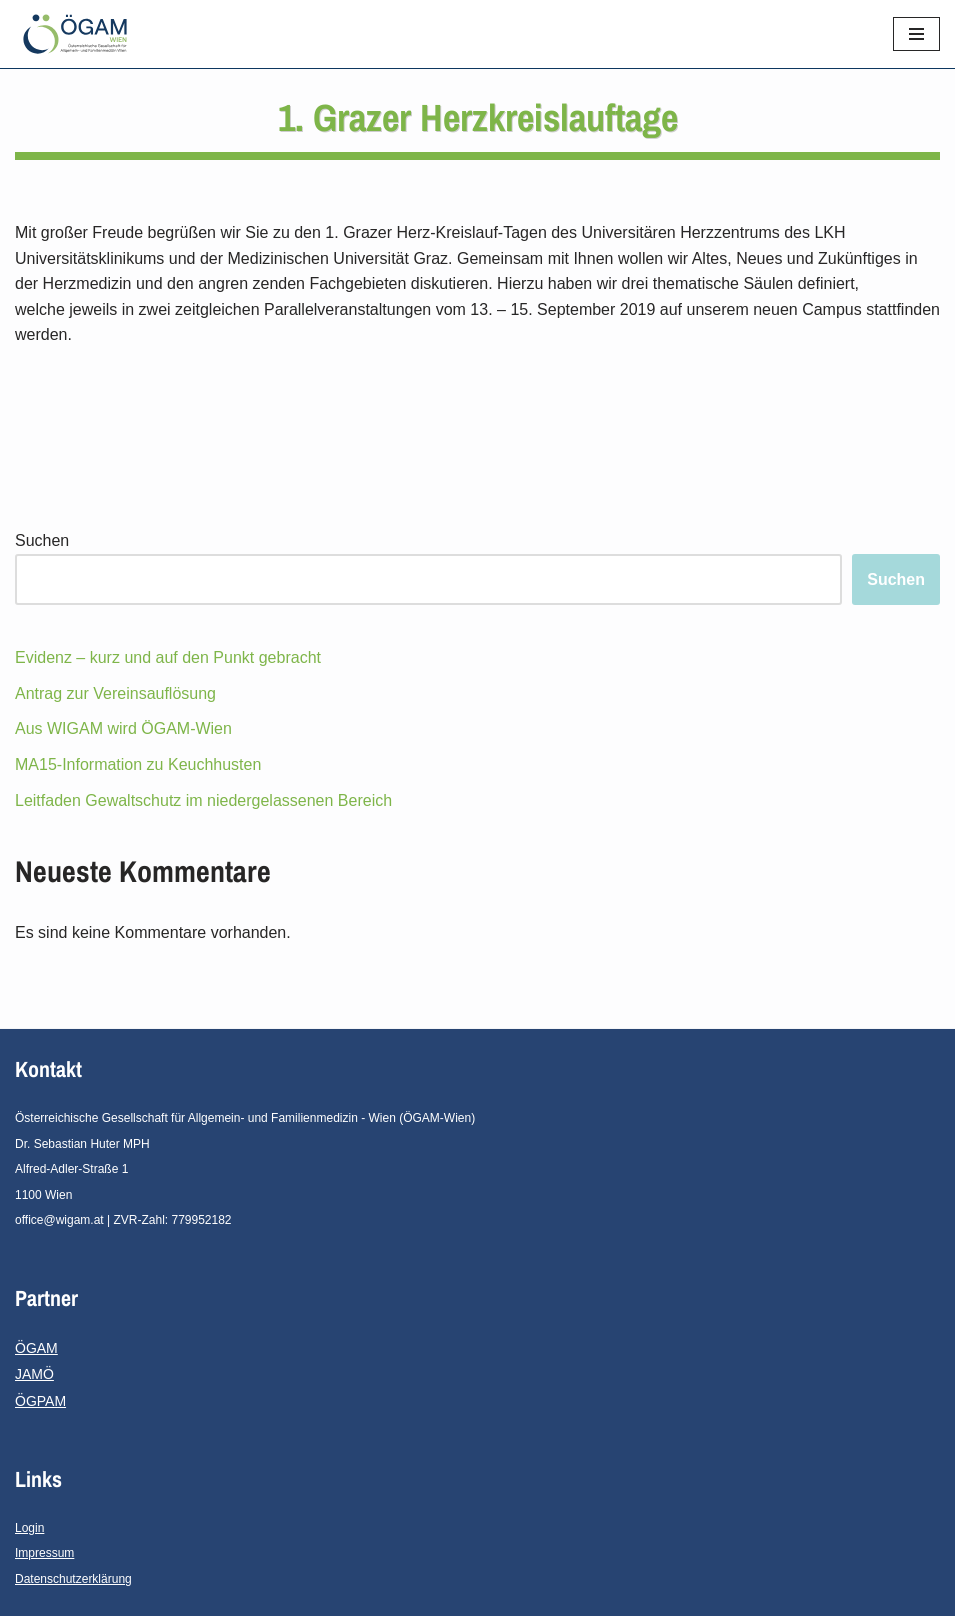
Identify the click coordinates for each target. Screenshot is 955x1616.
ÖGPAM (40, 1401)
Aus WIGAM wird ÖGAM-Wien (123, 728)
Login (29, 1528)
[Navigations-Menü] (916, 34)
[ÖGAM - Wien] (80, 34)
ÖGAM (36, 1348)
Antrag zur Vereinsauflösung (115, 693)
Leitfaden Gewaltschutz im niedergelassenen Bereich (203, 800)
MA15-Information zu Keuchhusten (138, 764)
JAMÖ (34, 1374)
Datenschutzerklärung (73, 1579)
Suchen (42, 540)
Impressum (44, 1553)
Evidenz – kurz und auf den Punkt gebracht (168, 657)
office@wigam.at (59, 1220)
